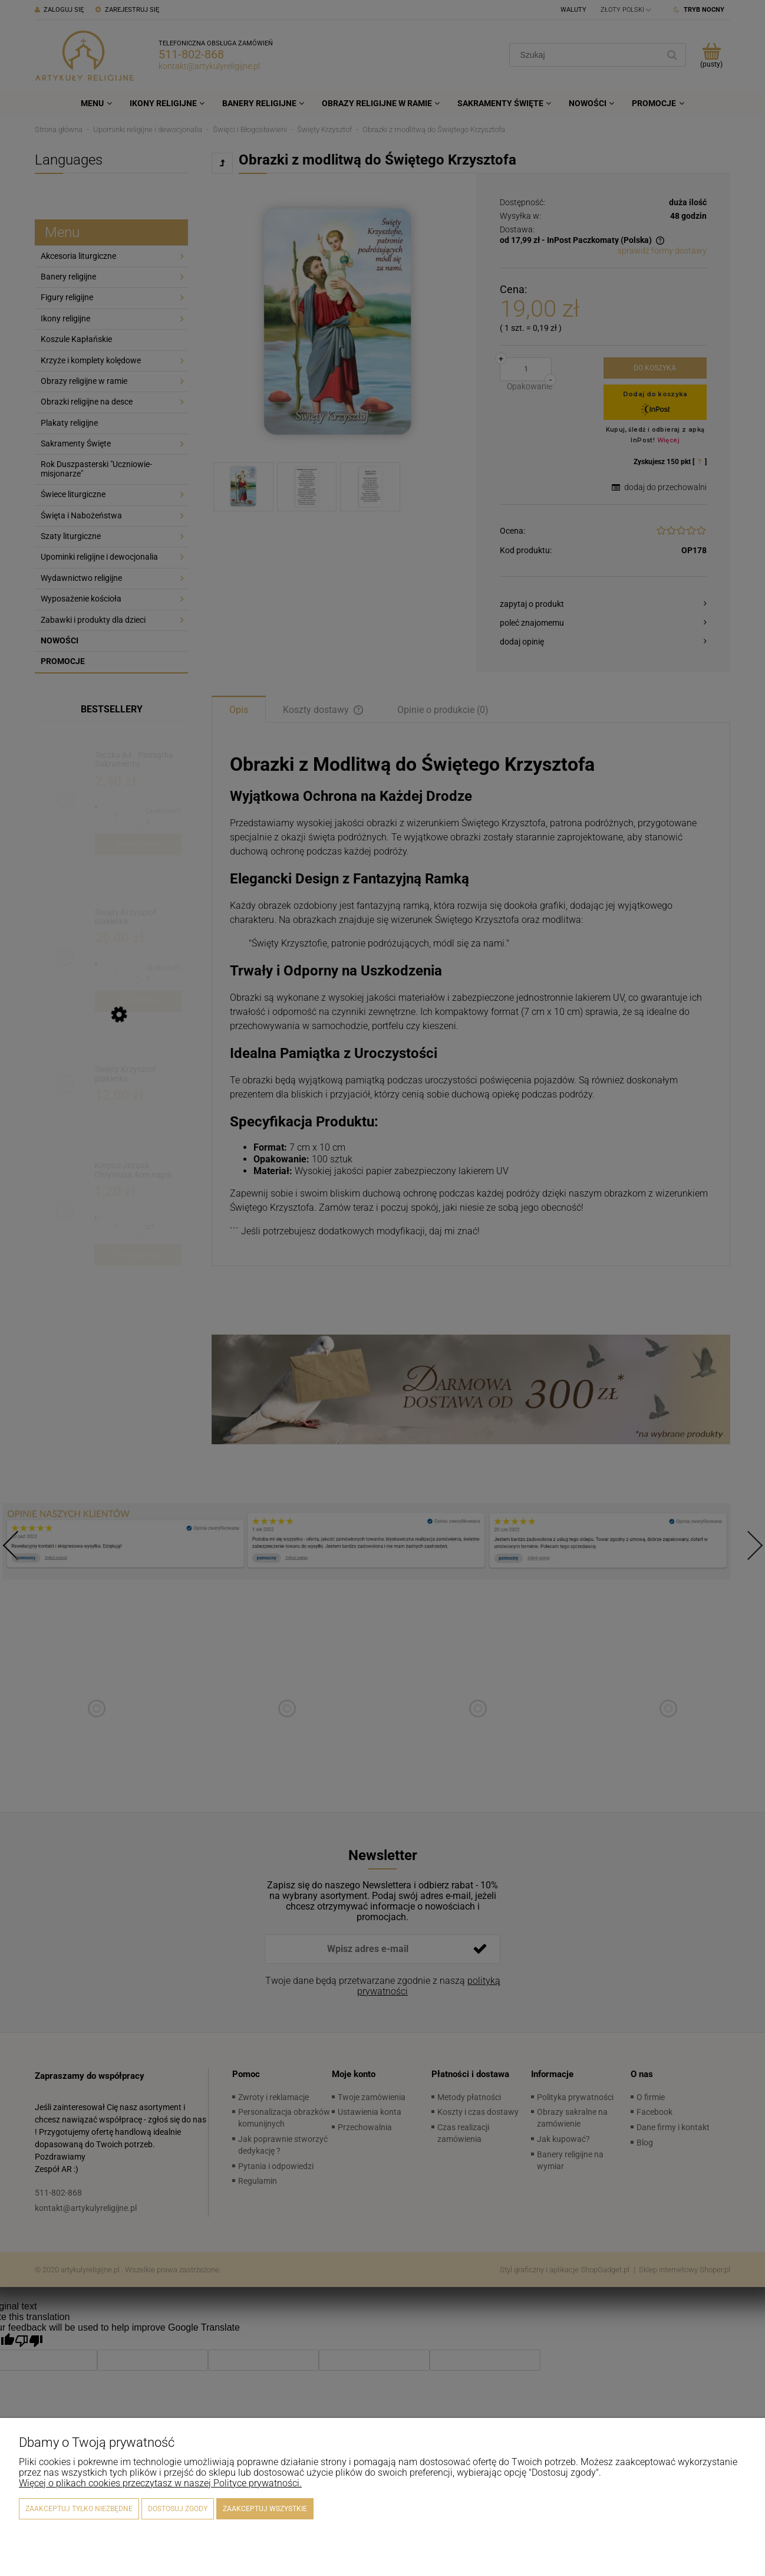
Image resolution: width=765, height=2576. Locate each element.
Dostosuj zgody (177, 2509)
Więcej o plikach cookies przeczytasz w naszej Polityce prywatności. (160, 2483)
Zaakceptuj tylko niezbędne (79, 2509)
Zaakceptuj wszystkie (265, 2509)
